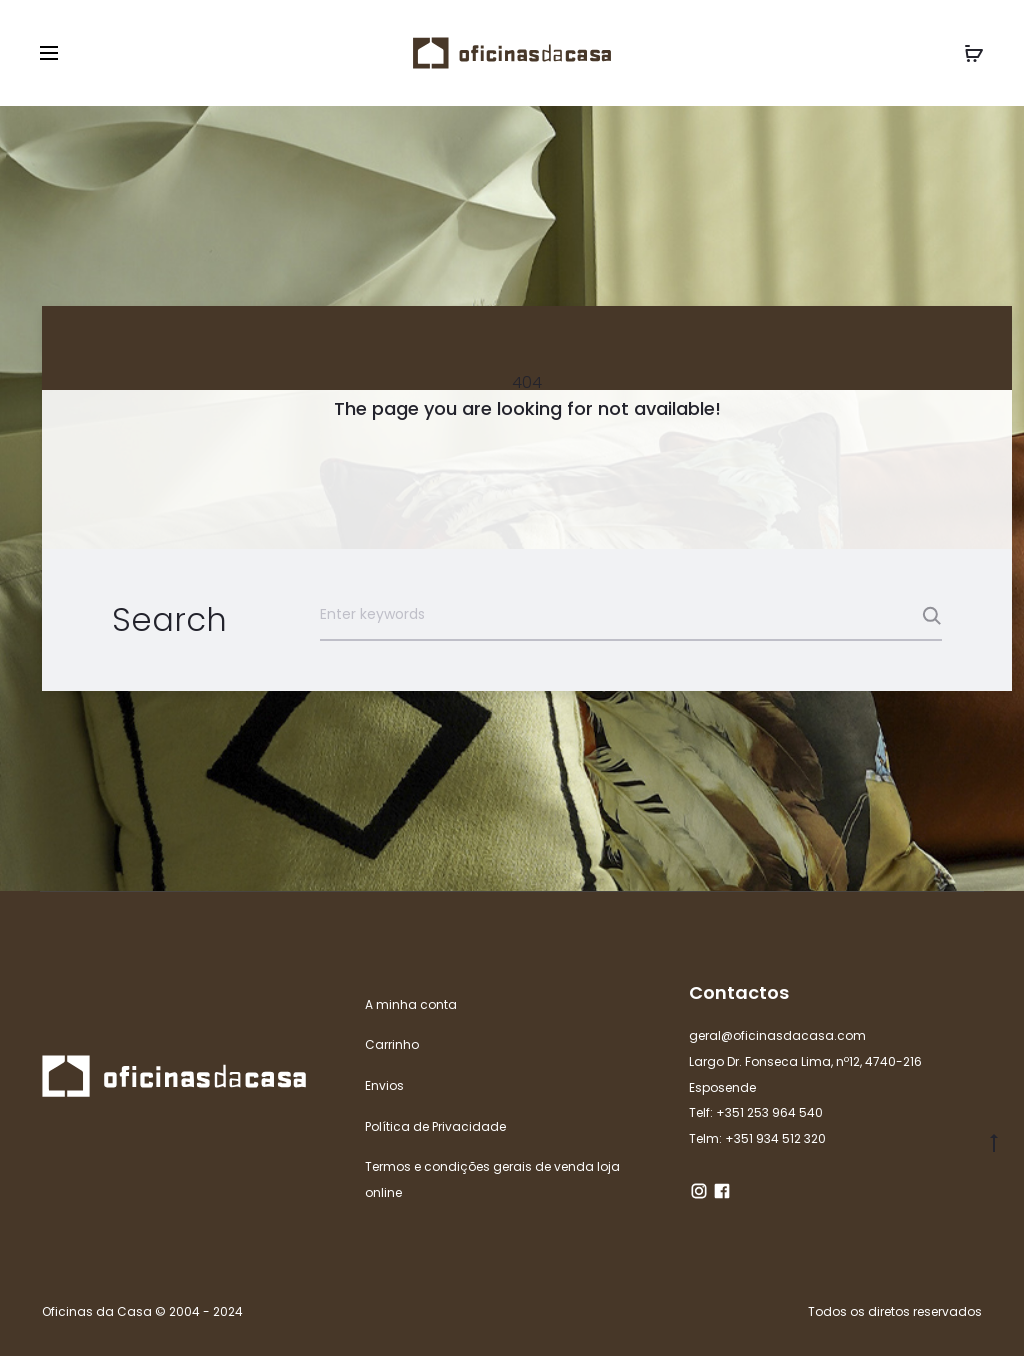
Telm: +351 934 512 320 (757, 1138)
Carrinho (392, 1044)
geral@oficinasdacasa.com (777, 1035)
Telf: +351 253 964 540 (756, 1112)
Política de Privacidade (435, 1126)
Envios (384, 1085)
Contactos (739, 992)
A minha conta (411, 1004)
